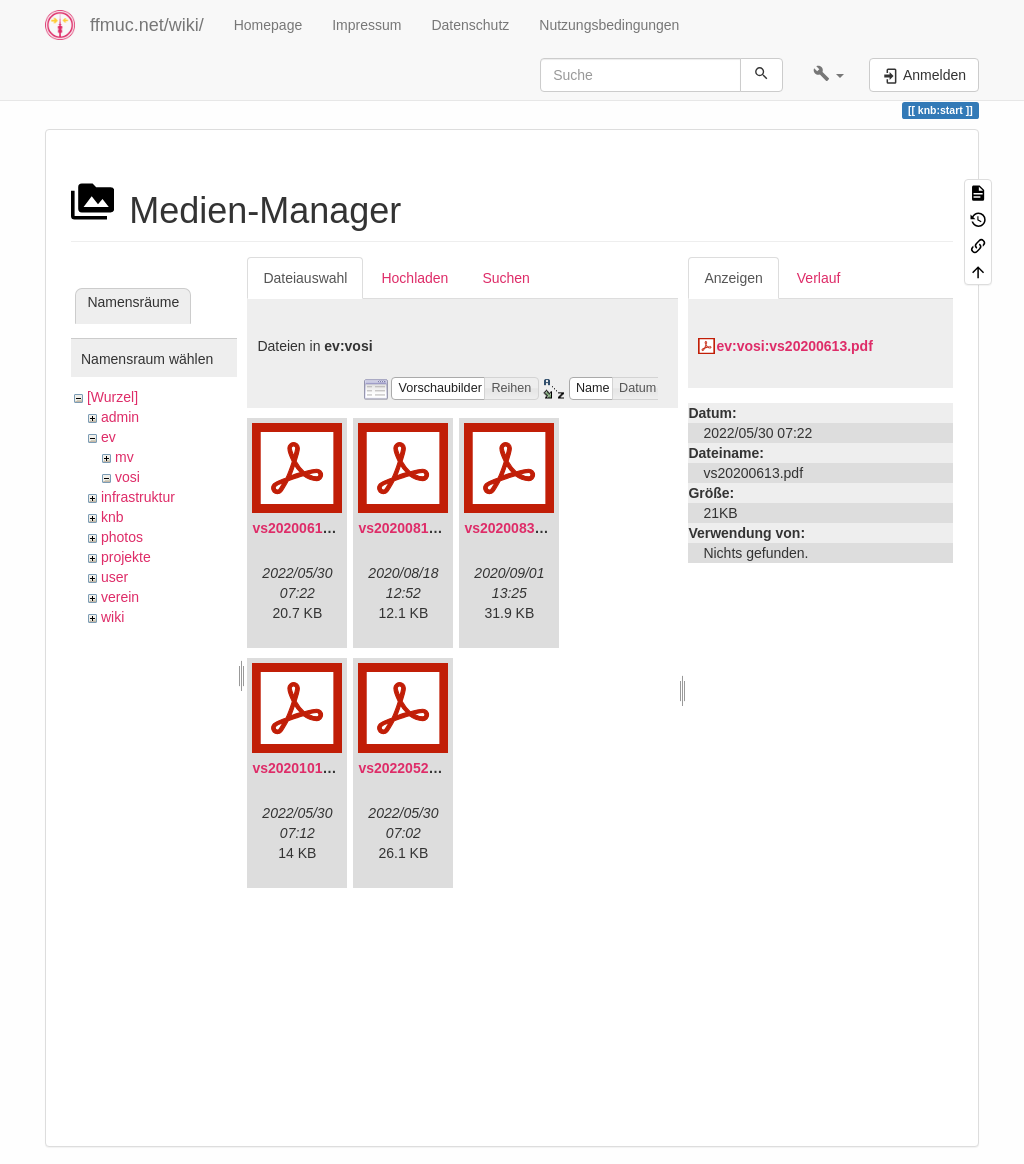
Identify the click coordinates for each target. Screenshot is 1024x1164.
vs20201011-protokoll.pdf (336, 768)
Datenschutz (470, 25)
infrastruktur (138, 497)
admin (120, 417)
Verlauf (819, 278)
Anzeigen (733, 278)
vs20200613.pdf (304, 528)
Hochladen (414, 278)
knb (112, 517)
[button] (828, 75)
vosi (127, 477)
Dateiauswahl (305, 278)
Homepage (268, 25)
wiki (112, 617)
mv (124, 457)
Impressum (366, 25)
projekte (126, 557)
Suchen (505, 278)
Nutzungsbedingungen (609, 25)
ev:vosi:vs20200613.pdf (794, 346)
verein (120, 597)
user (114, 577)
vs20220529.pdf (410, 768)
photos (122, 537)
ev (108, 437)
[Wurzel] (112, 397)
